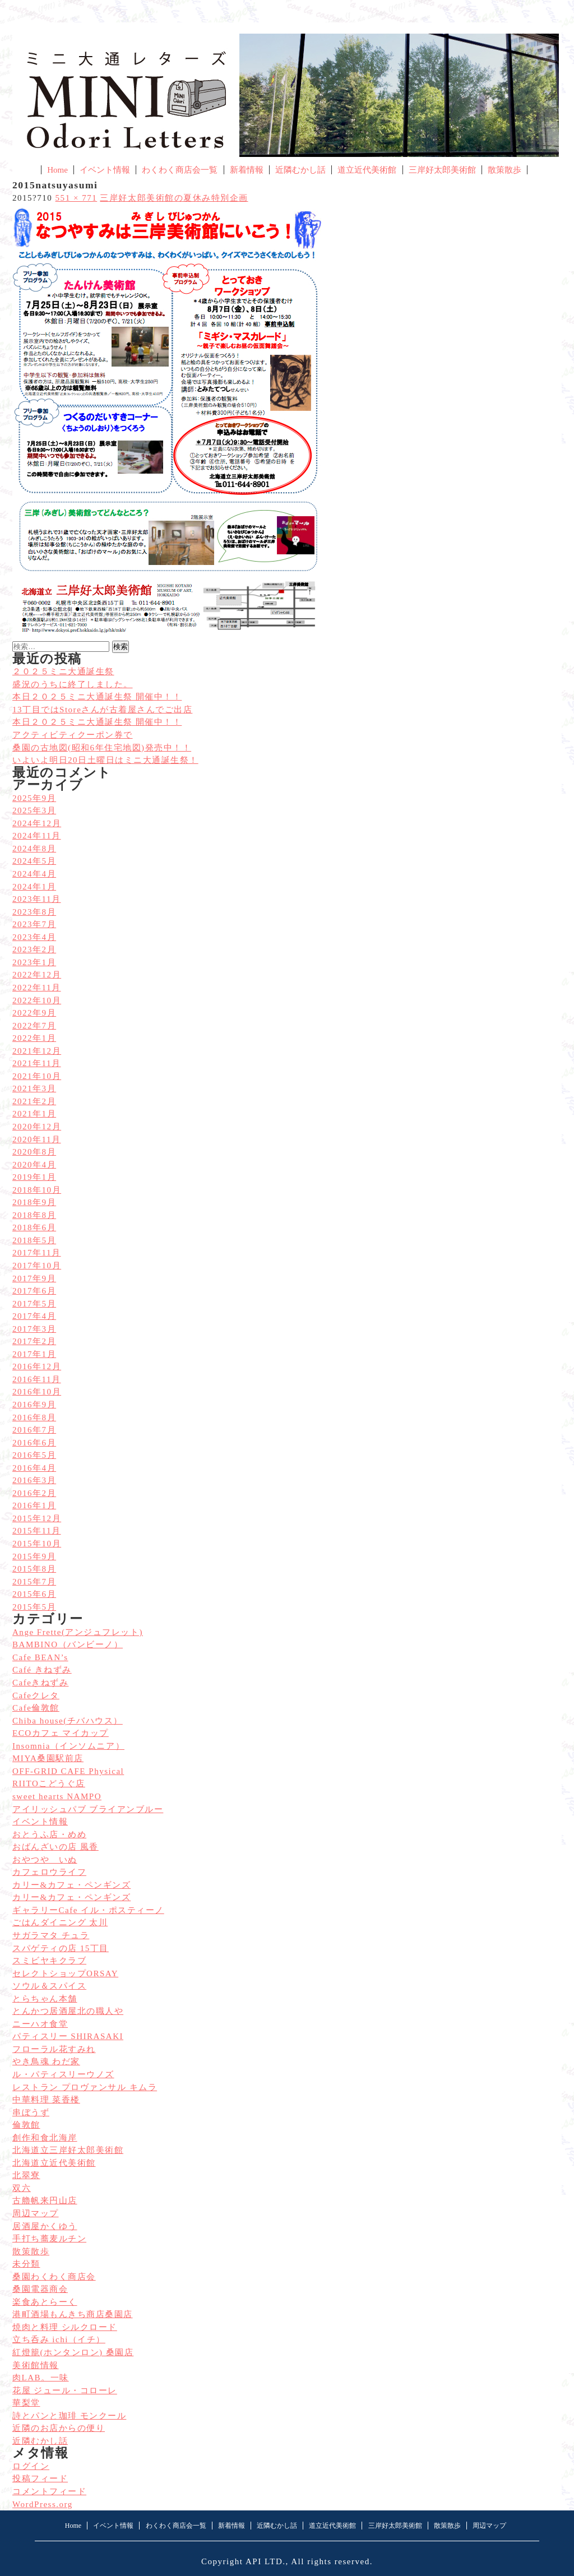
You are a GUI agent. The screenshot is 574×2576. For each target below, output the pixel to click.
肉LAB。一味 (40, 2377)
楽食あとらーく (44, 2301)
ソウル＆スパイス (49, 1985)
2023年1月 (34, 962)
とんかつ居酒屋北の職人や (67, 2011)
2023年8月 (34, 911)
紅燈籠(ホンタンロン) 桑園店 (72, 2352)
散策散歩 (504, 169)
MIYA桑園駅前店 (48, 1758)
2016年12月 (36, 1366)
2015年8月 (34, 1568)
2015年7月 (34, 1581)
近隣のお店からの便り (58, 2428)
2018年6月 (34, 1227)
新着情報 (246, 169)
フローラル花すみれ (54, 2049)
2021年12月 (36, 1050)
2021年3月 (34, 1088)
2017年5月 (34, 1303)
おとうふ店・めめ (49, 1834)
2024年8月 (34, 848)
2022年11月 (36, 987)
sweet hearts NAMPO (56, 1796)
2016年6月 (34, 1442)
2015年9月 (34, 1556)
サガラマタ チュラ (50, 1935)
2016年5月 (34, 1455)
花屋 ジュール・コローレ (64, 2390)
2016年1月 (34, 1505)
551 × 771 (76, 197)
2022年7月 (34, 1025)
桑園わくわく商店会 (54, 2276)
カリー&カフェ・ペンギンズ (71, 1884)
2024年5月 (34, 860)
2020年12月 (36, 1126)
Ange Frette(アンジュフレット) (77, 1632)
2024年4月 (34, 873)
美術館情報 (35, 2365)
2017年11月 (36, 1252)
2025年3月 (34, 810)
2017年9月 (34, 1278)
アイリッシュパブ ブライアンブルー (87, 1809)
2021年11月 (36, 1063)
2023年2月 (34, 949)
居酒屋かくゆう (44, 2226)
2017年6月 (34, 1290)
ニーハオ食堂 (40, 2023)
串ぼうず (30, 2112)
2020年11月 (36, 1139)
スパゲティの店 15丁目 (60, 1948)
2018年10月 (36, 1189)
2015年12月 (36, 1518)
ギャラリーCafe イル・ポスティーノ (88, 1910)
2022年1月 (34, 1038)
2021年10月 (36, 1076)
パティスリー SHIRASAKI (67, 2036)
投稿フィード (40, 2478)
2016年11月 (36, 1379)
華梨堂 (26, 2402)
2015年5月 (34, 1606)
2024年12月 (36, 823)
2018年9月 (34, 1202)
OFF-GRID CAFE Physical (68, 1771)
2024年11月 (36, 835)
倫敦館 (26, 2124)
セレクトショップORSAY (65, 1973)
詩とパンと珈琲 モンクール (69, 2415)
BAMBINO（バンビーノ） (67, 1644)
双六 (21, 2188)
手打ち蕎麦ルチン (49, 2238)
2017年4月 (34, 1316)
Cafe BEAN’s (40, 1657)
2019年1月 (34, 1177)
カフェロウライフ (49, 1872)
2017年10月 (36, 1265)
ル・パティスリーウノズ (63, 2074)
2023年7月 (34, 924)
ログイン (30, 2466)
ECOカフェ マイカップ (60, 1733)
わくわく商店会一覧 (179, 169)
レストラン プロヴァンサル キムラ (84, 2087)
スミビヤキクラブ (49, 1960)
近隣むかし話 (300, 169)
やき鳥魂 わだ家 (46, 2061)
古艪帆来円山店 (44, 2200)
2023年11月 (36, 899)
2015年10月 (36, 1543)
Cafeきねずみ (40, 1682)
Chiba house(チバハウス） (67, 1720)
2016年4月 (34, 1467)
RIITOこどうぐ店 (48, 1783)
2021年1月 (34, 1113)
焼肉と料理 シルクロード (64, 2327)
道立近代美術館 (366, 169)
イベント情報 (105, 169)
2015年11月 (36, 1530)
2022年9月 (34, 1012)
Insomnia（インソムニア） (68, 1745)
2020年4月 (34, 1164)
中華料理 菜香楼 (46, 2099)
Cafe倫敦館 (35, 1707)
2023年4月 (34, 937)
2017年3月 (34, 1328)
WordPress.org (42, 2504)
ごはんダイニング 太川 (60, 1922)
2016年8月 (34, 1417)
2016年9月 (34, 1404)
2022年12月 (36, 974)
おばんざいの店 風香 (55, 1846)
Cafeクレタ (35, 1695)
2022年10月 (36, 1000)
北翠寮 (26, 2175)
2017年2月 (34, 1341)
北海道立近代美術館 (54, 2162)
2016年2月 (34, 1493)
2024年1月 (34, 886)
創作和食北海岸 (44, 2137)
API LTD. (266, 2561)
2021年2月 (34, 1101)
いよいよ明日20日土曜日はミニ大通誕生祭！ (105, 760)
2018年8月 (34, 1215)
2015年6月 (34, 1594)
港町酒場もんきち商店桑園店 (72, 2314)
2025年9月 (34, 798)
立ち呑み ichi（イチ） (58, 2339)
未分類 (26, 2263)
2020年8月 (34, 1151)
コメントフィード (49, 2491)
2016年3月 (34, 1480)
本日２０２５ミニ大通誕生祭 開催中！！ (97, 721)
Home (57, 169)
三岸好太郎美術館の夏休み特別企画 (174, 197)
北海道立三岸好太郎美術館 (67, 2150)
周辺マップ (35, 2213)
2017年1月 (34, 1354)
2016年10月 (36, 1391)
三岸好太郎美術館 (442, 169)
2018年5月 (34, 1240)
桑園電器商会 (40, 2289)
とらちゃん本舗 (44, 1998)
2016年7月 (34, 1429)
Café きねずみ (42, 1669)
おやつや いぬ (44, 1859)
